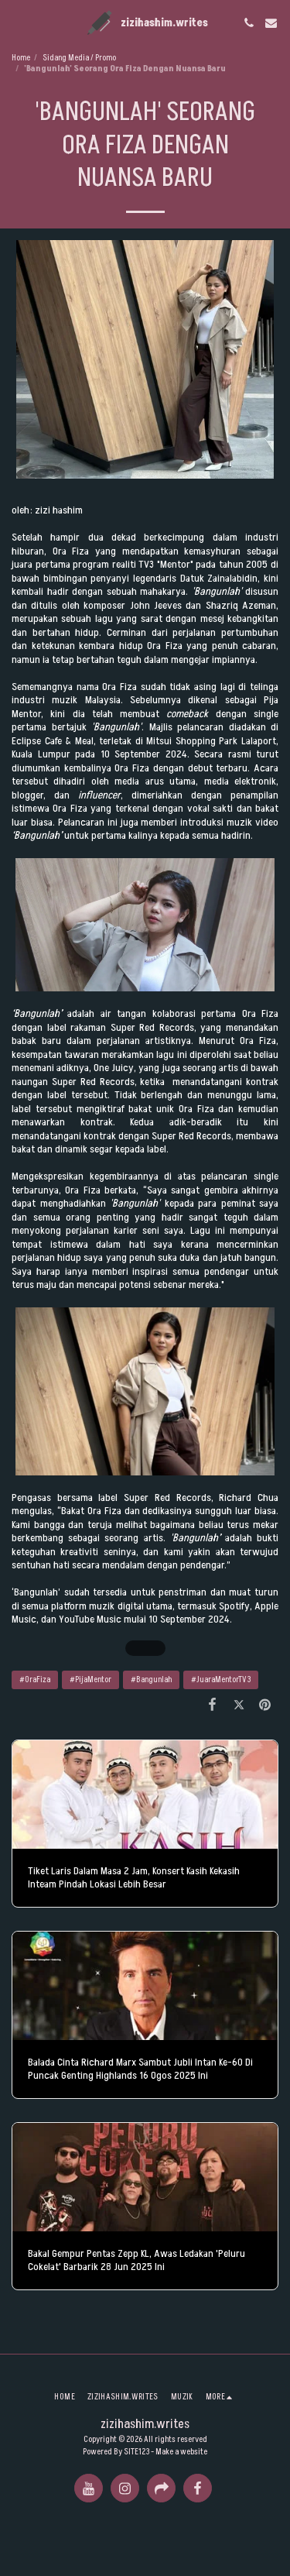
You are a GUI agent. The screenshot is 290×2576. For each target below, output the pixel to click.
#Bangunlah (151, 1679)
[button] (17, 22)
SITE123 (136, 2452)
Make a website (181, 2452)
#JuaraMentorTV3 (221, 1679)
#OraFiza (34, 1679)
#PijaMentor (90, 1679)
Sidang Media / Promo (79, 58)
